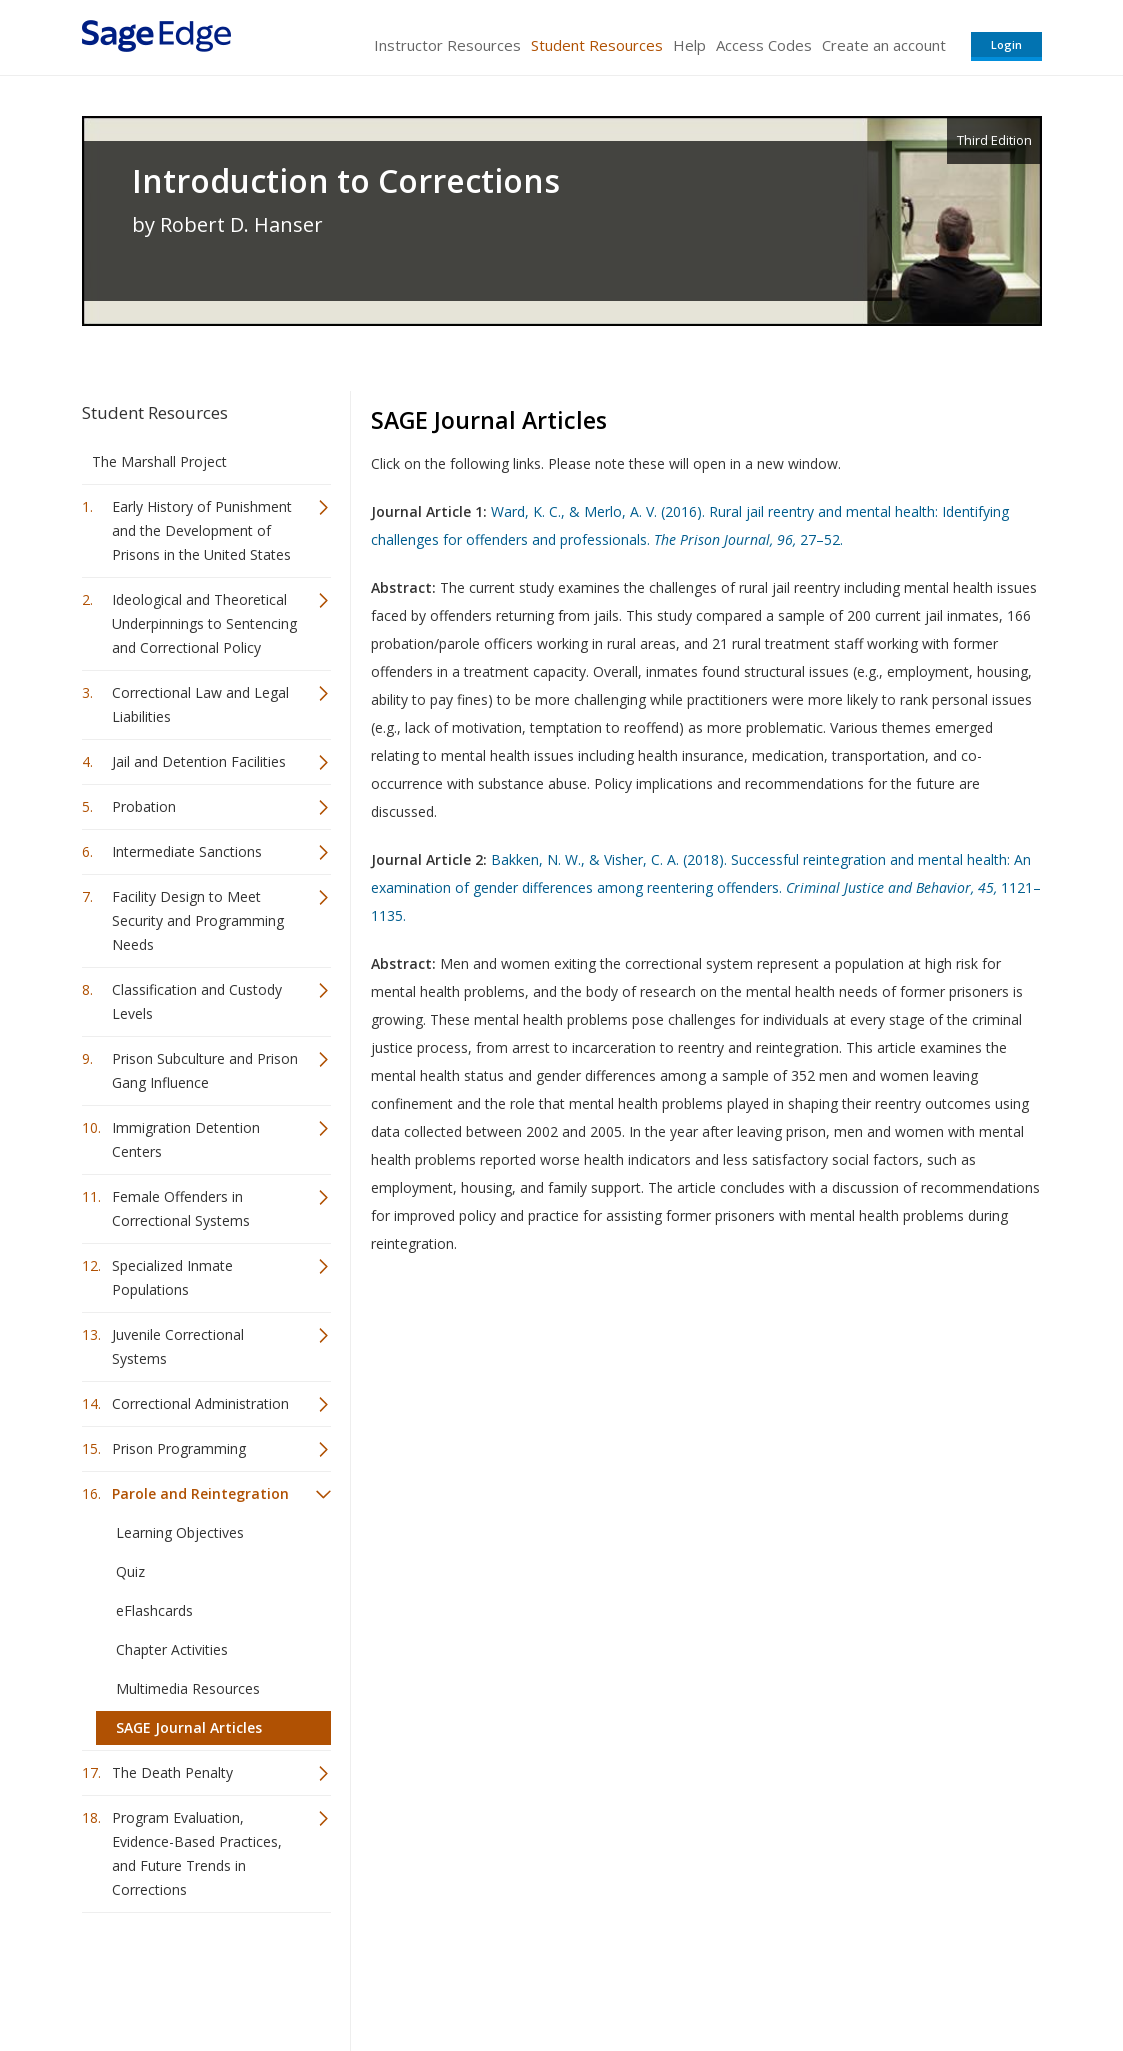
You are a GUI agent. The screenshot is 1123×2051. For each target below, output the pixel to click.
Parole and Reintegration (200, 1493)
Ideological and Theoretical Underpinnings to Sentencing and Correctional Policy (204, 623)
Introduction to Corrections (346, 181)
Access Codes (764, 45)
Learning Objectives (180, 1532)
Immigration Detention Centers (186, 1139)
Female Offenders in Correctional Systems (181, 1208)
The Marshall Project (159, 461)
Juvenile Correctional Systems (178, 1346)
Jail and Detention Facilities (199, 761)
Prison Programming (179, 1448)
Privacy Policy (910, 1976)
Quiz (130, 1571)
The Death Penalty (172, 1772)
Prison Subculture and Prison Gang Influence (205, 1070)
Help (689, 45)
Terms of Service (676, 1976)
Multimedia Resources (188, 1688)
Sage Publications (196, 1976)
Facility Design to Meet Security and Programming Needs (198, 920)
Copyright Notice (798, 1976)
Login (1006, 44)
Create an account (884, 45)
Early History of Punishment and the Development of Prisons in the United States (202, 530)
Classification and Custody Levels (197, 1001)
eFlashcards (154, 1610)
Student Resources (597, 45)
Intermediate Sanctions (187, 851)
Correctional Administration (200, 1403)
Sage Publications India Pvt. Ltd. (372, 1976)
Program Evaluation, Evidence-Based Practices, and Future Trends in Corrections (197, 1853)
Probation (144, 806)
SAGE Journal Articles (189, 1727)
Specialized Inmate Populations (172, 1277)
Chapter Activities (172, 1649)
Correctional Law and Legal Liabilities (200, 704)
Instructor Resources (447, 45)
